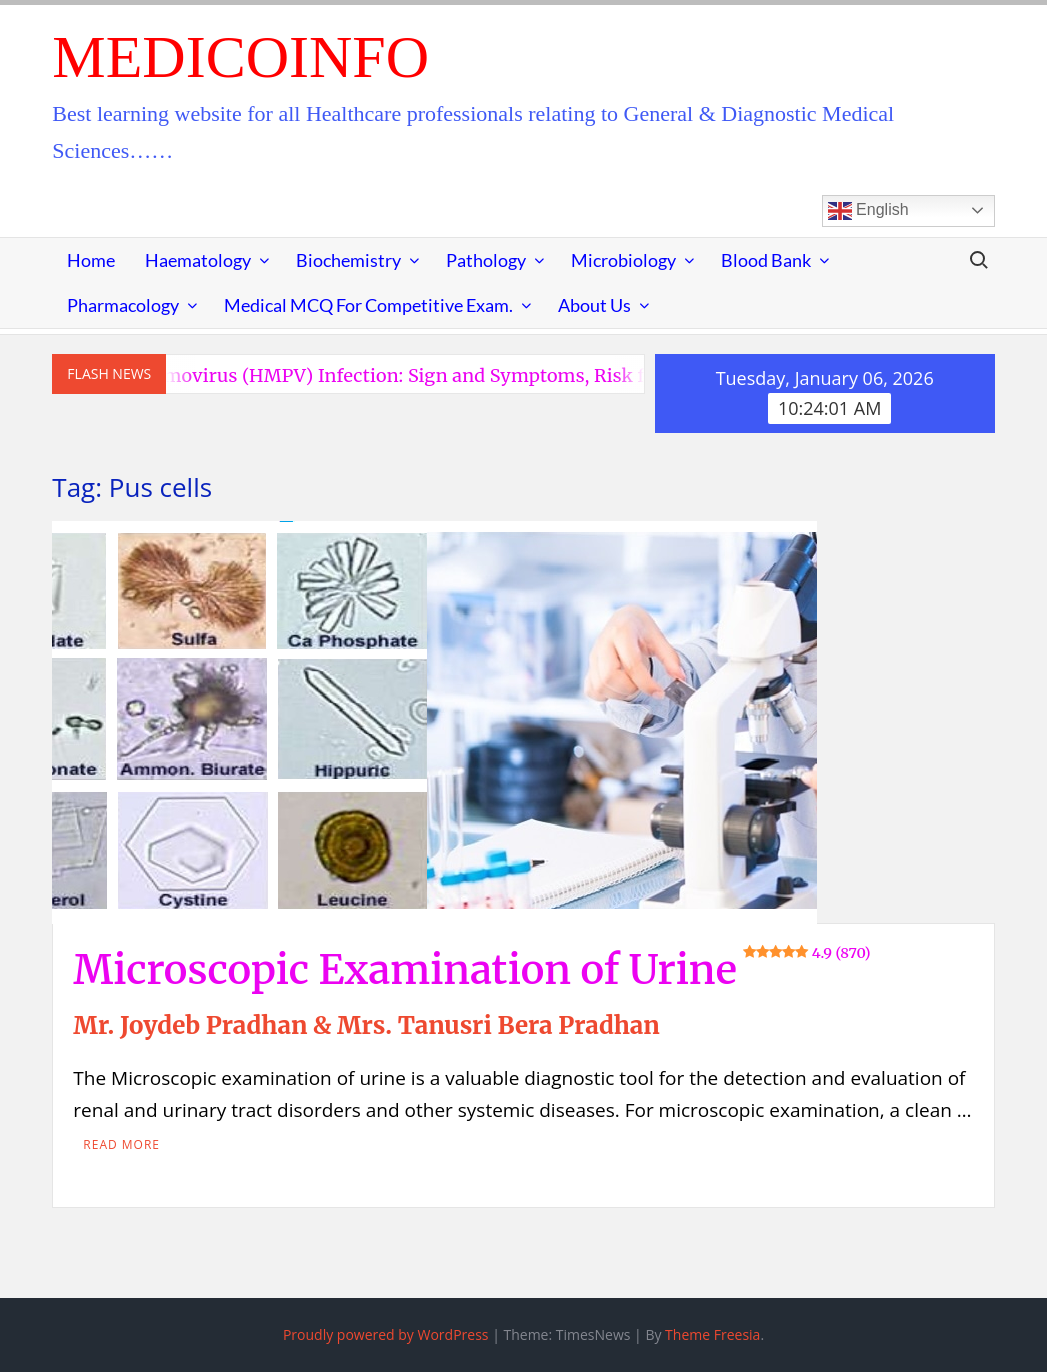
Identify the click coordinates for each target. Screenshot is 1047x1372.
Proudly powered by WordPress (386, 1334)
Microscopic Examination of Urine (471, 970)
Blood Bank (766, 260)
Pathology (486, 260)
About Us (594, 305)
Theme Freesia (712, 1334)
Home (91, 260)
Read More (121, 1144)
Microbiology (623, 260)
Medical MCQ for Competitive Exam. (368, 305)
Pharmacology (123, 305)
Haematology (198, 260)
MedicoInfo (240, 57)
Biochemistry (348, 260)
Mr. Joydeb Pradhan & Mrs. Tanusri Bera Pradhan (366, 1025)
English (868, 211)
